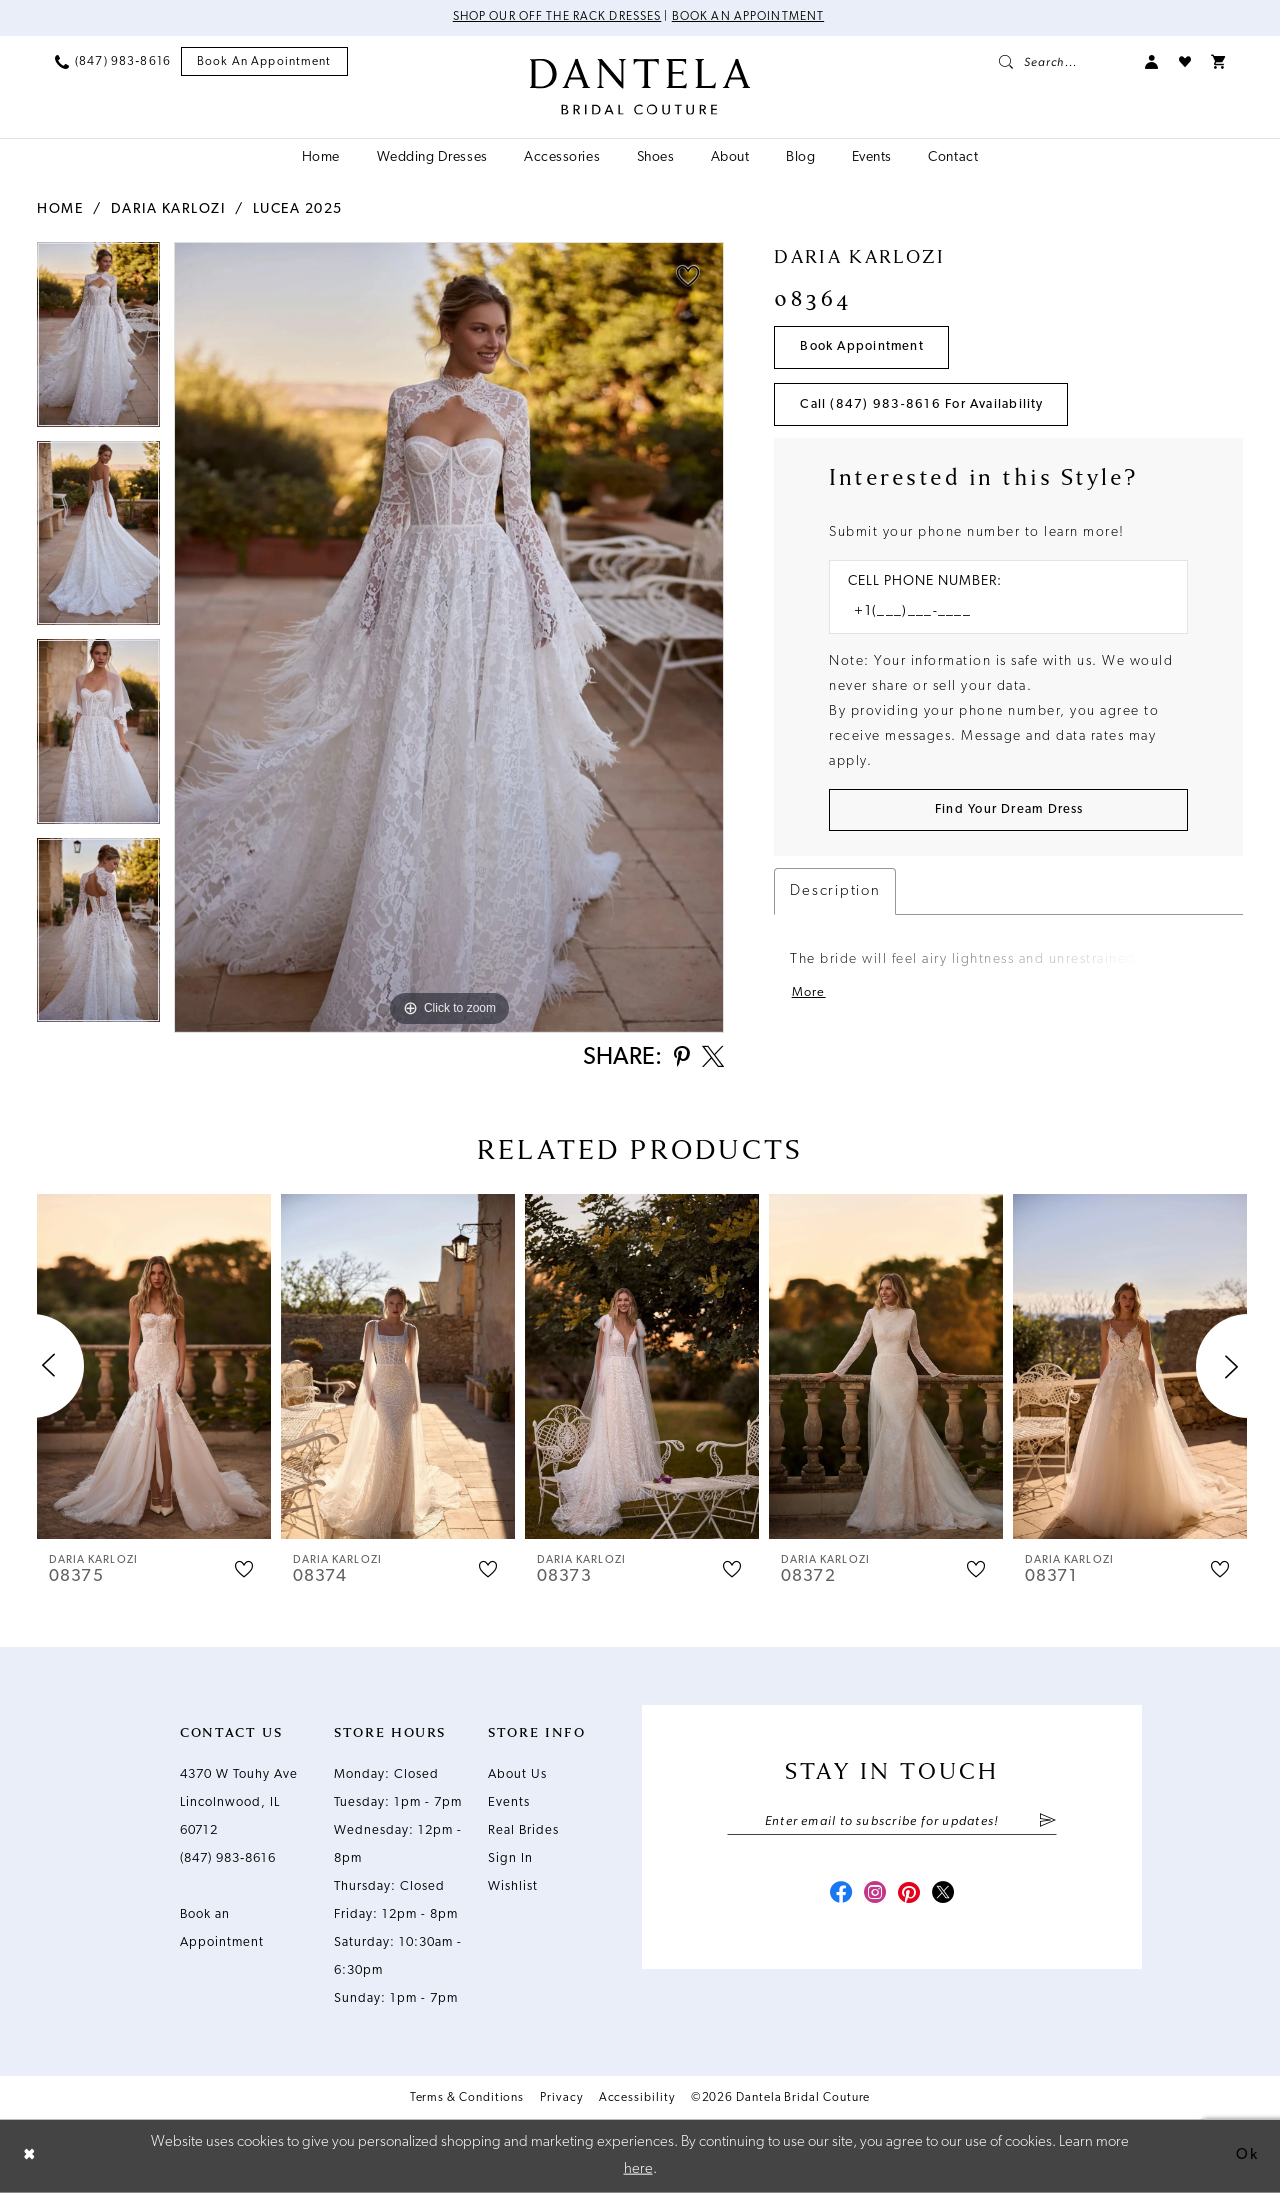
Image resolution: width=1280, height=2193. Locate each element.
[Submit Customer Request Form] (1008, 811)
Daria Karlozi (168, 209)
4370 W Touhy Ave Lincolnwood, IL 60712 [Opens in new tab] (239, 1803)
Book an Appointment (749, 18)
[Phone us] (113, 62)
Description (835, 893)
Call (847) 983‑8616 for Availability (923, 405)
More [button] (809, 994)
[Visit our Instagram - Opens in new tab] (874, 1896)
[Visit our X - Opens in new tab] (946, 1896)
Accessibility (637, 2099)
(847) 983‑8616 (228, 1859)
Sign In (510, 1859)
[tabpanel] (98, 341)
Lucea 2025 (298, 209)
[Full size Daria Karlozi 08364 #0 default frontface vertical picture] (449, 637)
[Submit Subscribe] (1047, 1823)
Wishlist (513, 1887)
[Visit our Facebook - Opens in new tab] (838, 1896)
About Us (517, 1775)
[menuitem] (113, 62)
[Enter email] (892, 1823)
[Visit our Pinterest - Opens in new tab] (910, 1896)
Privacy (561, 2099)
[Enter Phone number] (998, 613)
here (638, 2168)
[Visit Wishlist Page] (1185, 62)
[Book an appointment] (264, 62)
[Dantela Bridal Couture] (640, 87)
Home (60, 209)
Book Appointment (863, 347)
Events (509, 1803)
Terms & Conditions (467, 2099)
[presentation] (154, 1367)
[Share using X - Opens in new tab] (712, 1059)
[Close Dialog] (30, 2156)
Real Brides (523, 1831)
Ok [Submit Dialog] (1247, 2155)
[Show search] (1062, 62)
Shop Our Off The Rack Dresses (556, 18)
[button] (1152, 62)
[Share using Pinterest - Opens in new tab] (679, 1059)
